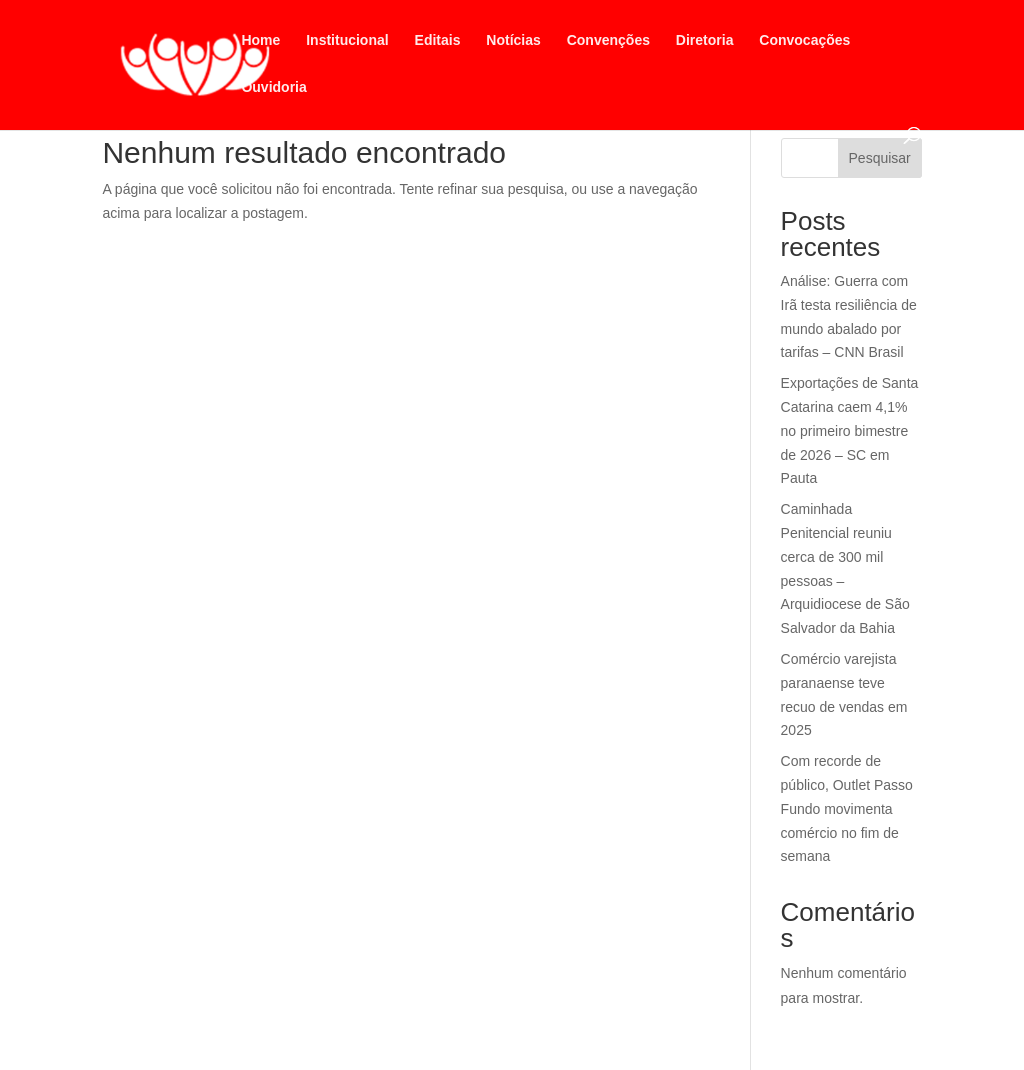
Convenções (608, 40)
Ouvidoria (273, 87)
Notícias (513, 40)
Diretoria (705, 40)
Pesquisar (880, 158)
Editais (438, 40)
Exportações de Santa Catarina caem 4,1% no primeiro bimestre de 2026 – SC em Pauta (850, 430)
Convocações (804, 40)
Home (260, 40)
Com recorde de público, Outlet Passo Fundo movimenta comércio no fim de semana (847, 808)
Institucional (347, 40)
